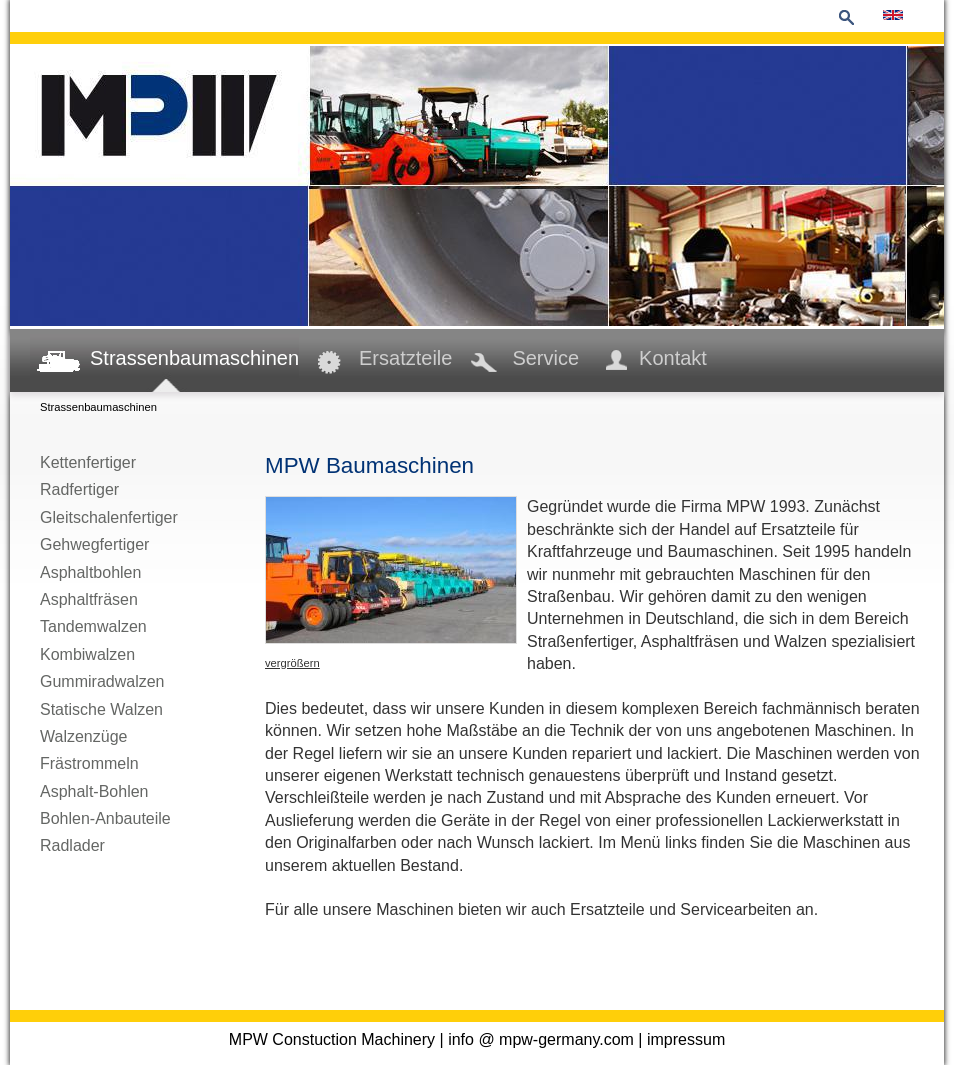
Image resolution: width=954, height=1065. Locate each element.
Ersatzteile (405, 358)
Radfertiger (79, 489)
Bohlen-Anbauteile (105, 818)
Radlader (72, 845)
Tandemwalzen (93, 626)
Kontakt (673, 358)
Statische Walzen (101, 709)
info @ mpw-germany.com (541, 1039)
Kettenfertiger (88, 462)
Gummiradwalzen (102, 681)
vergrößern (292, 663)
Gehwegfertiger (94, 544)
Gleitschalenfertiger (109, 517)
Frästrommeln (89, 763)
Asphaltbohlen (90, 572)
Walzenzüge (83, 736)
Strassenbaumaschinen (194, 358)
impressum (686, 1039)
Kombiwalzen (87, 654)
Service (545, 358)
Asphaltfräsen (89, 599)
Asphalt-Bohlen (94, 791)
